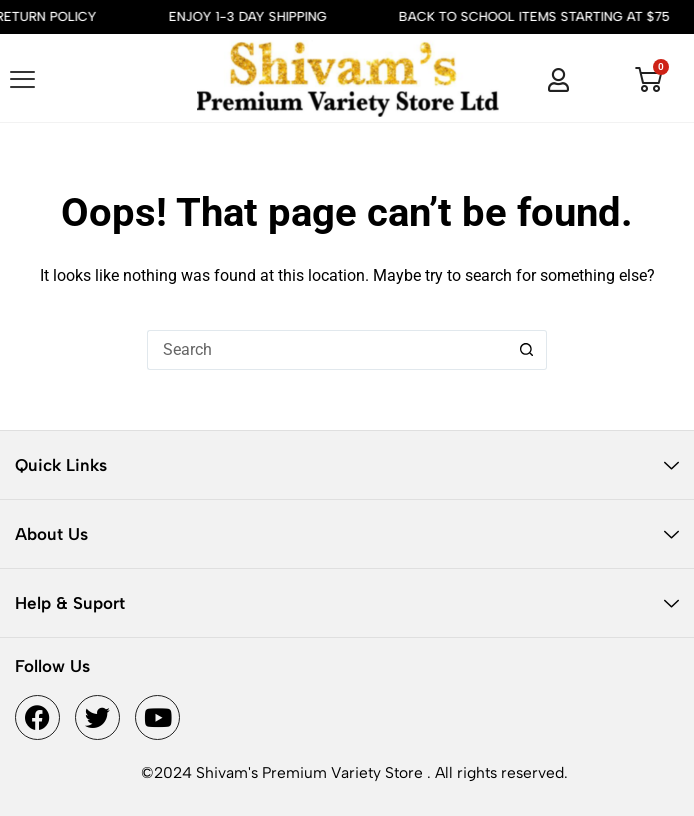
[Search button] (527, 350)
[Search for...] (327, 350)
